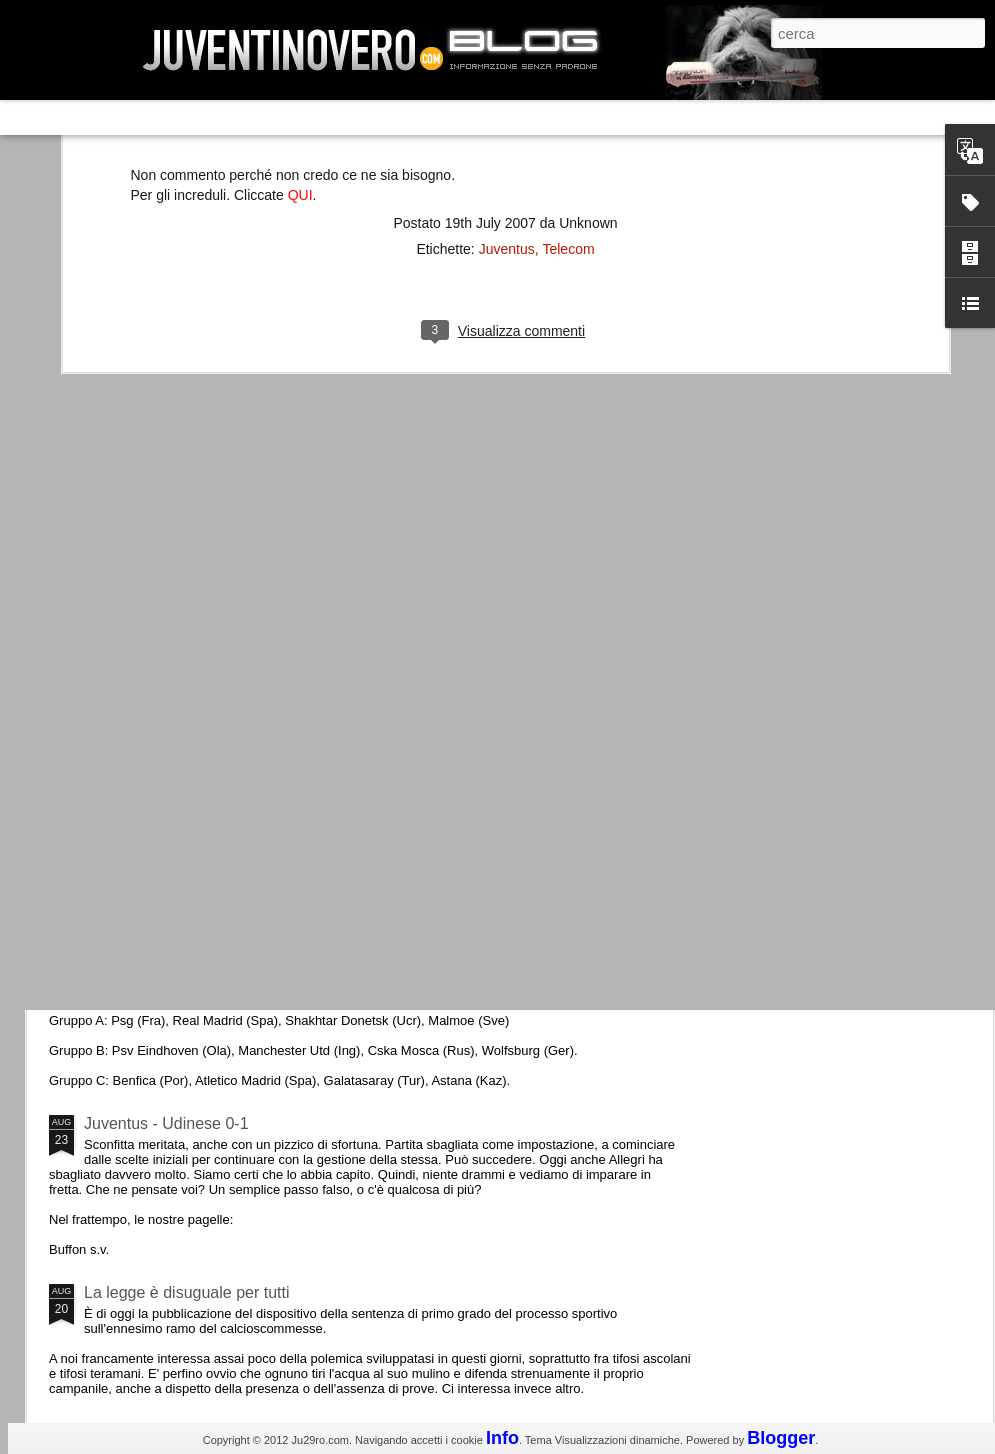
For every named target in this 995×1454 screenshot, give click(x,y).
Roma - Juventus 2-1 (158, 867)
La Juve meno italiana (162, 758)
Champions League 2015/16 (184, 954)
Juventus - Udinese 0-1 (166, 1123)
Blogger (781, 1438)
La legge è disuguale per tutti (186, 1292)
